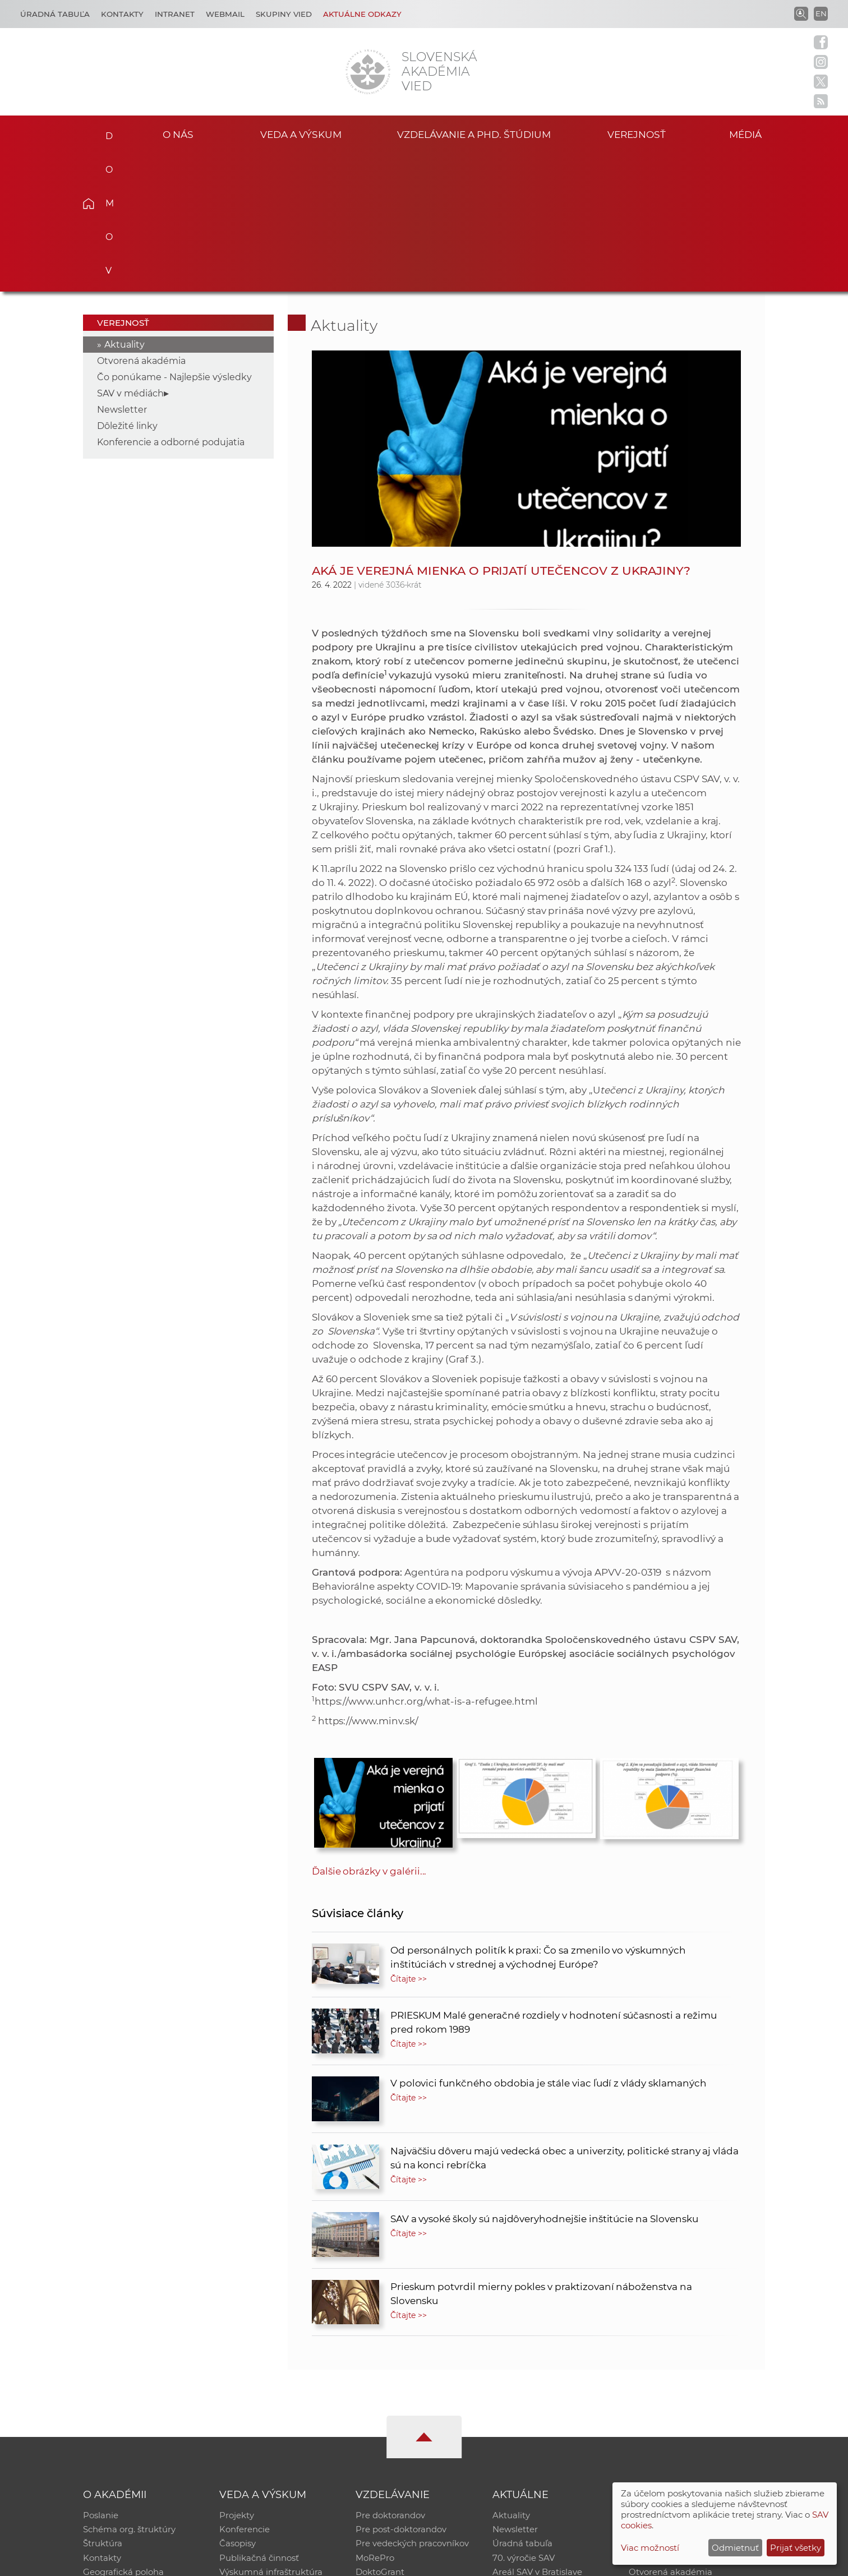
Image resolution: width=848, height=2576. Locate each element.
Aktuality (124, 205)
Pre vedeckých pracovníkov (412, 2405)
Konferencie (244, 2391)
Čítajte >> (408, 1840)
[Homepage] (367, 71)
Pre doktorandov (390, 2376)
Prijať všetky (795, 2547)
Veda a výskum (301, 134)
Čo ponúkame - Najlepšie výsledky (174, 238)
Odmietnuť (735, 2547)
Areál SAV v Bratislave (537, 2435)
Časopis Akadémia (667, 2420)
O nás (178, 134)
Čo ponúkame (522, 2449)
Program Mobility (392, 2449)
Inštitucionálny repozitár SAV (689, 2376)
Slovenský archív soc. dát (680, 2391)
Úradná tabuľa (522, 2405)
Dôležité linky (127, 286)
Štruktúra (102, 2405)
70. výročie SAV (523, 2420)
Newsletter (122, 270)
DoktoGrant (380, 2435)
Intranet (175, 14)
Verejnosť (636, 134)
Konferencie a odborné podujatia (171, 303)
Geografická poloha (123, 2435)
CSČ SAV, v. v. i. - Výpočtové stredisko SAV (250, 2562)
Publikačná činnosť (259, 2420)
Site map (590, 2562)
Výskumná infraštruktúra (270, 2435)
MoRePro (375, 2420)
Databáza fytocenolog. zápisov (692, 2405)
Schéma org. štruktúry (129, 2391)
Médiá (748, 134)
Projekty (236, 2376)
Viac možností (650, 2547)
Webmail (225, 14)
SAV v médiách (130, 254)
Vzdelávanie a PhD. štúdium (473, 134)
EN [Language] (821, 13)
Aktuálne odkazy (362, 14)
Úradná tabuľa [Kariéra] (55, 14)
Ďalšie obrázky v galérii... (369, 1732)
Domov (105, 132)
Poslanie (100, 2376)
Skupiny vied (284, 14)
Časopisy (237, 2405)
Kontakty (122, 14)
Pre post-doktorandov (401, 2391)
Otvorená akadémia (141, 221)
